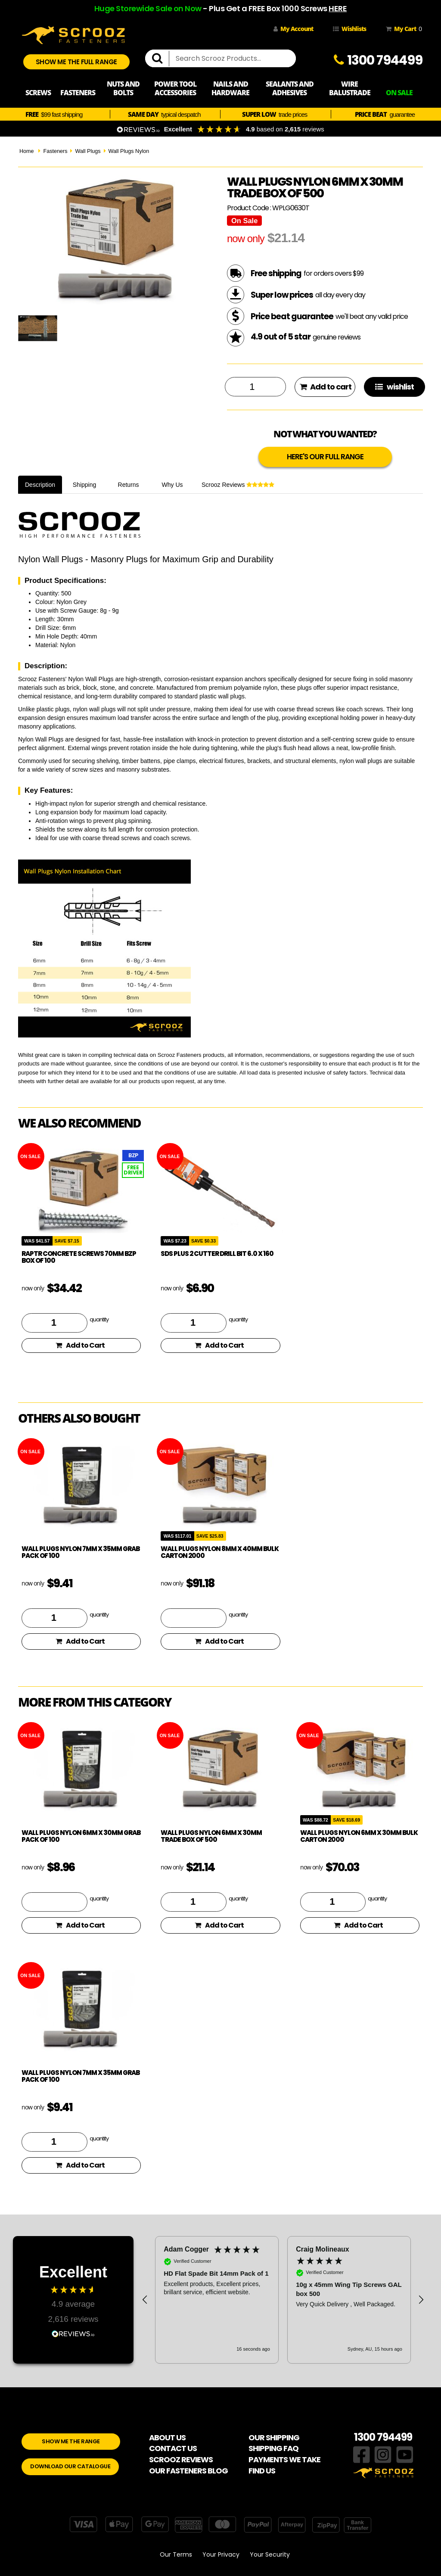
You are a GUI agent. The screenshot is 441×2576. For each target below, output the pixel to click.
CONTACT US (173, 2448)
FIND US (261, 2470)
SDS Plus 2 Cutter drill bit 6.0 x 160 (217, 1253)
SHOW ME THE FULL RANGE (76, 61)
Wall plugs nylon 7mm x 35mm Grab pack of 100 (81, 1552)
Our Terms (176, 2554)
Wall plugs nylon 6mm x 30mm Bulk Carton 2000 (359, 1836)
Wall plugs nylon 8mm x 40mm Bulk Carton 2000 (220, 1552)
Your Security (270, 2554)
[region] (283, 2299)
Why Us (172, 484)
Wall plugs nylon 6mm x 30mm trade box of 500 (211, 1836)
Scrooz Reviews (238, 484)
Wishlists (349, 29)
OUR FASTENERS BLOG (188, 2470)
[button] (145, 2299)
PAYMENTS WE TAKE (284, 2459)
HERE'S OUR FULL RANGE (325, 457)
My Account (293, 29)
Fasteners (55, 151)
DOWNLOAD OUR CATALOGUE (70, 2466)
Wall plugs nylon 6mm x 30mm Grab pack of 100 (81, 1836)
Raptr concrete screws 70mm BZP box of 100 (79, 1257)
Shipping (84, 484)
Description (40, 484)
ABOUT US (167, 2437)
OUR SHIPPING (273, 2437)
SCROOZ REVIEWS (181, 2459)
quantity (99, 1319)
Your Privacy (220, 2554)
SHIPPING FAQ (273, 2448)
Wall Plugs (87, 151)
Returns (128, 484)
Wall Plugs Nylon (129, 151)
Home (26, 151)
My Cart (402, 29)
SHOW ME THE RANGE (71, 2441)
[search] (160, 58)
